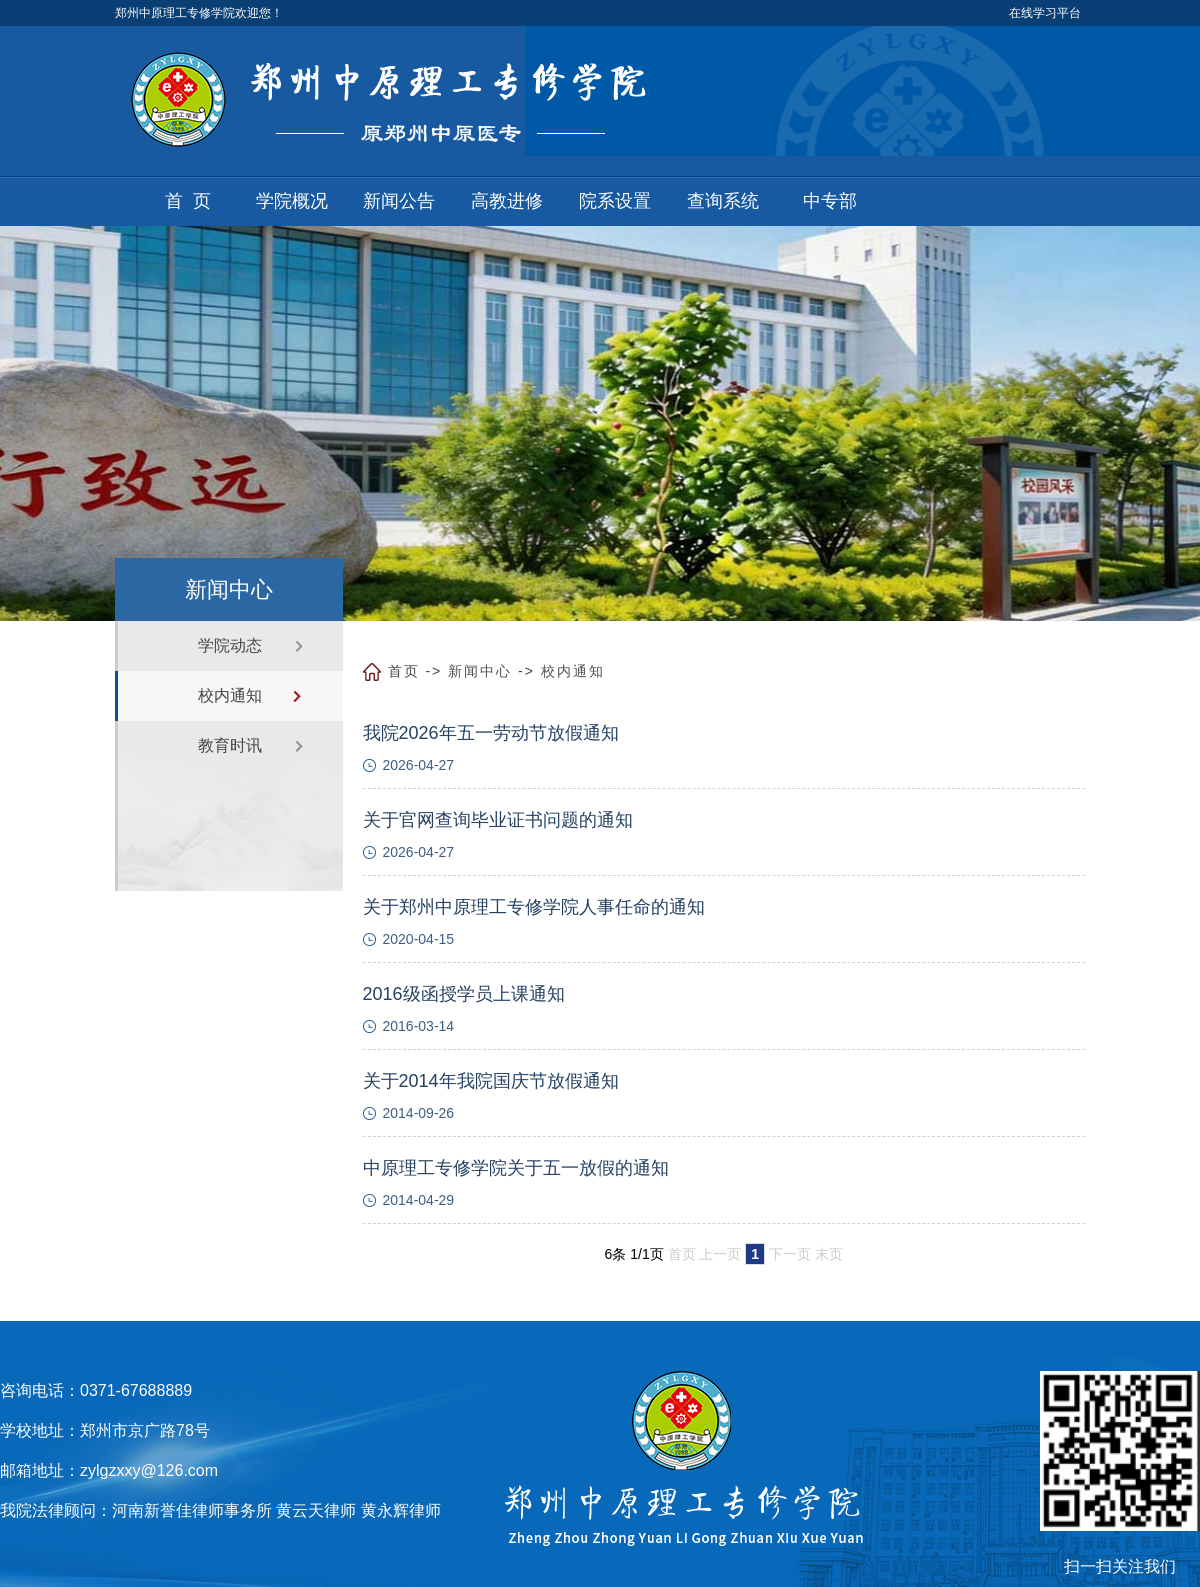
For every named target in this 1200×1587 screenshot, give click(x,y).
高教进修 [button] (507, 201)
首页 (404, 671)
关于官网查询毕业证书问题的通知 (498, 820)
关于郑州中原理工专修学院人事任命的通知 (534, 907)
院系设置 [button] (615, 201)
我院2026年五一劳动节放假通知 (491, 733)
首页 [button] (193, 201)
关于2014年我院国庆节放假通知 (491, 1081)
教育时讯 (230, 745)
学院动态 (230, 645)
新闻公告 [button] (399, 201)
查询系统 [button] (723, 201)
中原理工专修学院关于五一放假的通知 (516, 1168)
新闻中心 (480, 671)
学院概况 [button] (292, 201)
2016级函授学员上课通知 (464, 994)
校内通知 (230, 695)
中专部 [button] (830, 201)
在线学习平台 (1045, 13)
